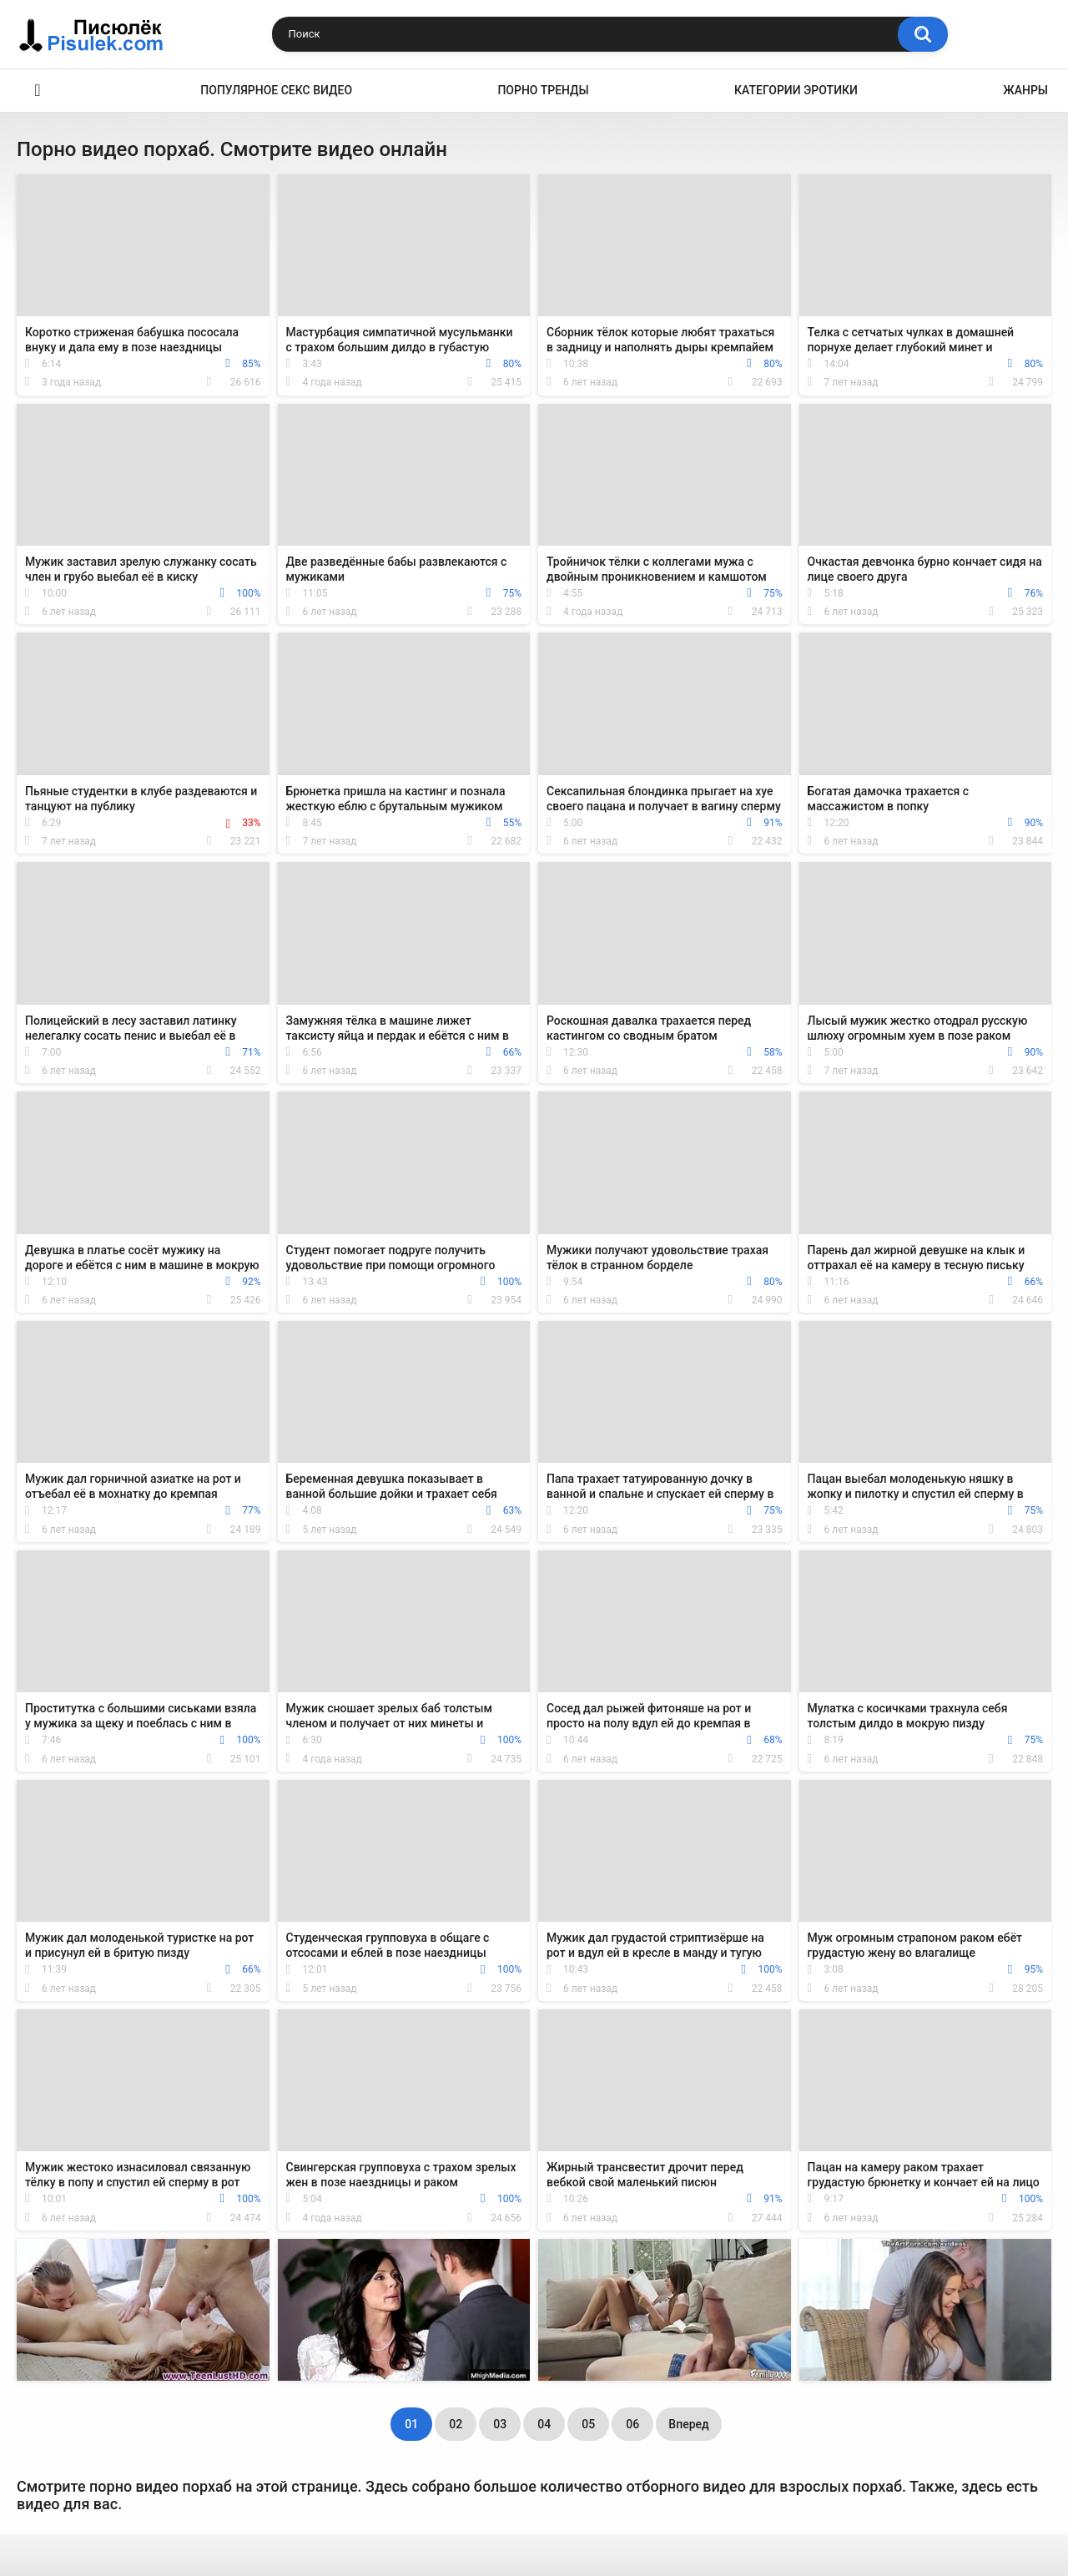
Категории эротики (796, 90)
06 (632, 2424)
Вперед (688, 2424)
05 (588, 2424)
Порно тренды (542, 90)
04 (544, 2424)
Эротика (37, 90)
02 (455, 2424)
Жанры (1025, 90)
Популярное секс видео (276, 90)
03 (499, 2424)
